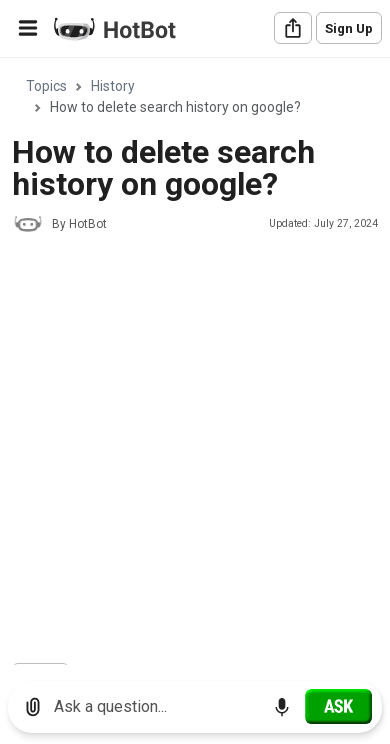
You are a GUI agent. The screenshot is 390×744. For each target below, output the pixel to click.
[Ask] (338, 706)
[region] (195, 362)
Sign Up (349, 28)
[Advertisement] (195, 451)
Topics (46, 86)
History (113, 86)
